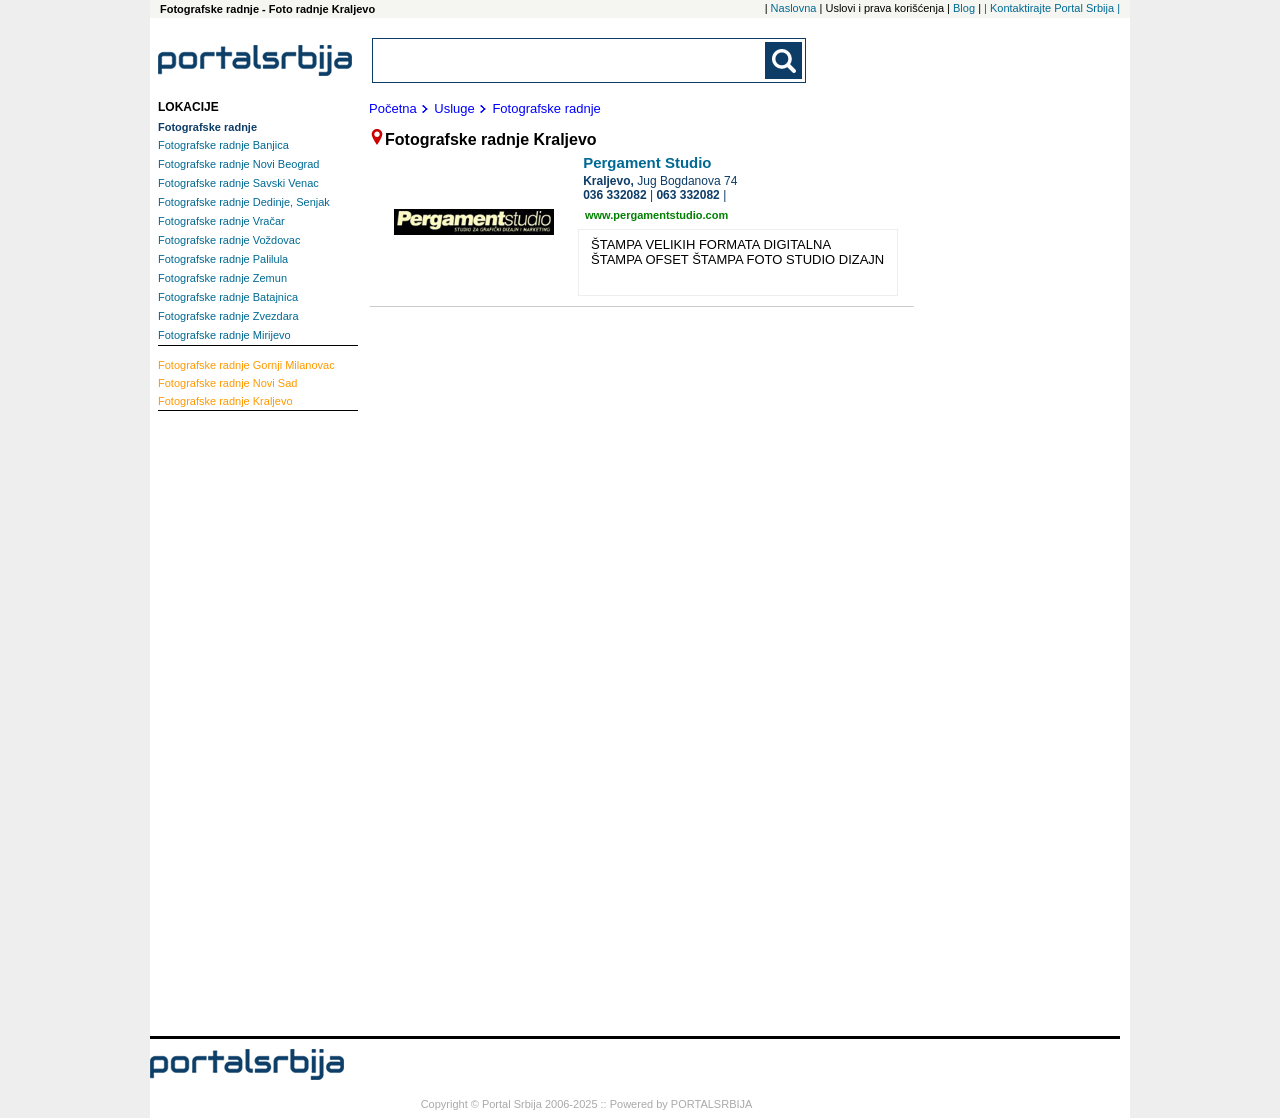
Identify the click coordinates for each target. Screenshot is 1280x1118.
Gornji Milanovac (246, 365)
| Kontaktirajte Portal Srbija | (1052, 8)
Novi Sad (227, 383)
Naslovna (794, 8)
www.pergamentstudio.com (656, 215)
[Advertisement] (238, 721)
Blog (964, 8)
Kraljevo (225, 401)
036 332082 (614, 195)
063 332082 (687, 195)
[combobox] (570, 60)
